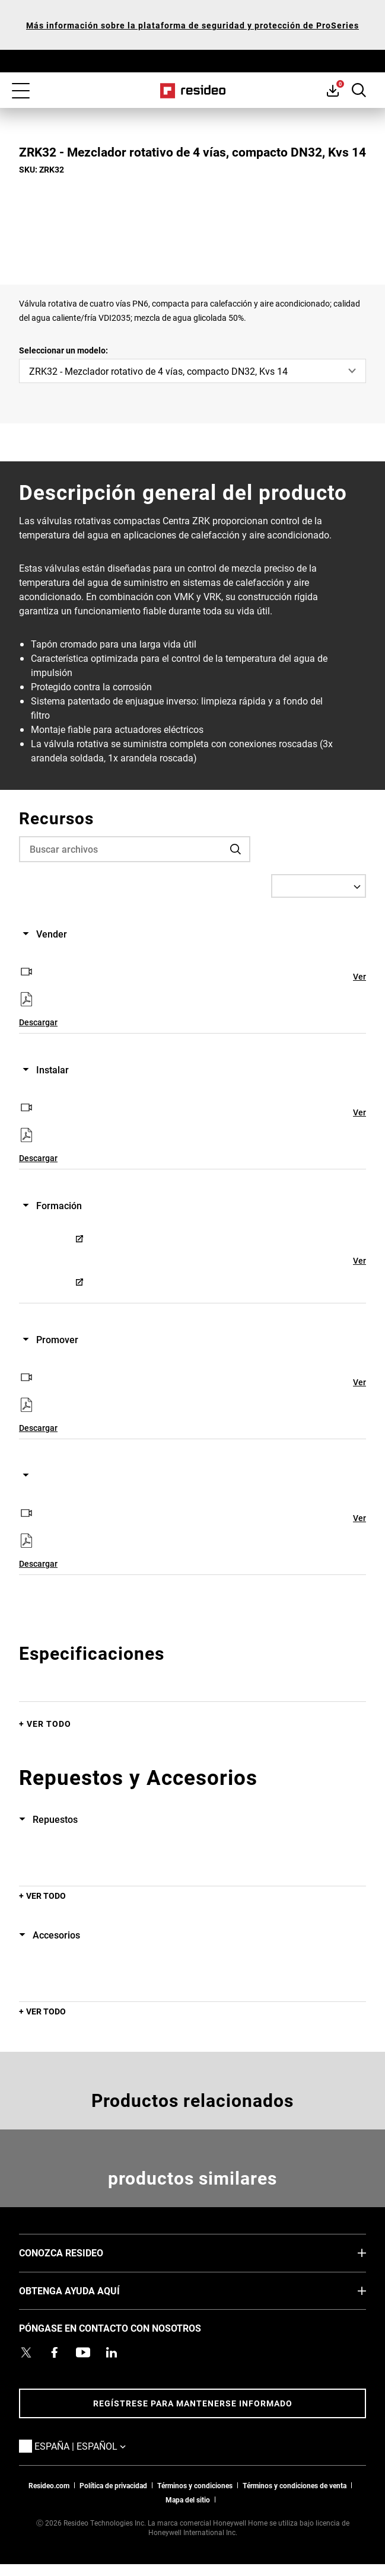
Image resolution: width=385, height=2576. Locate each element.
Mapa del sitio (188, 2499)
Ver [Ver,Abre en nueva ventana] (359, 976)
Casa (192, 91)
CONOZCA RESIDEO (79, 2252)
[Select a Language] (318, 886)
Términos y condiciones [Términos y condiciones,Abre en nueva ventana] (195, 2485)
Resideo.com (48, 2485)
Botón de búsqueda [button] (359, 90)
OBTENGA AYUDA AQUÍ (87, 2290)
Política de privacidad (113, 2485)
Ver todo (49, 1723)
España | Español (97, 2445)
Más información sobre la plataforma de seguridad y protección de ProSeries (192, 25)
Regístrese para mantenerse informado (192, 2403)
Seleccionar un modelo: (63, 350)
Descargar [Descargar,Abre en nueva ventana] (38, 1022)
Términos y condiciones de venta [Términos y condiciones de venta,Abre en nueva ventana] (294, 2485)
